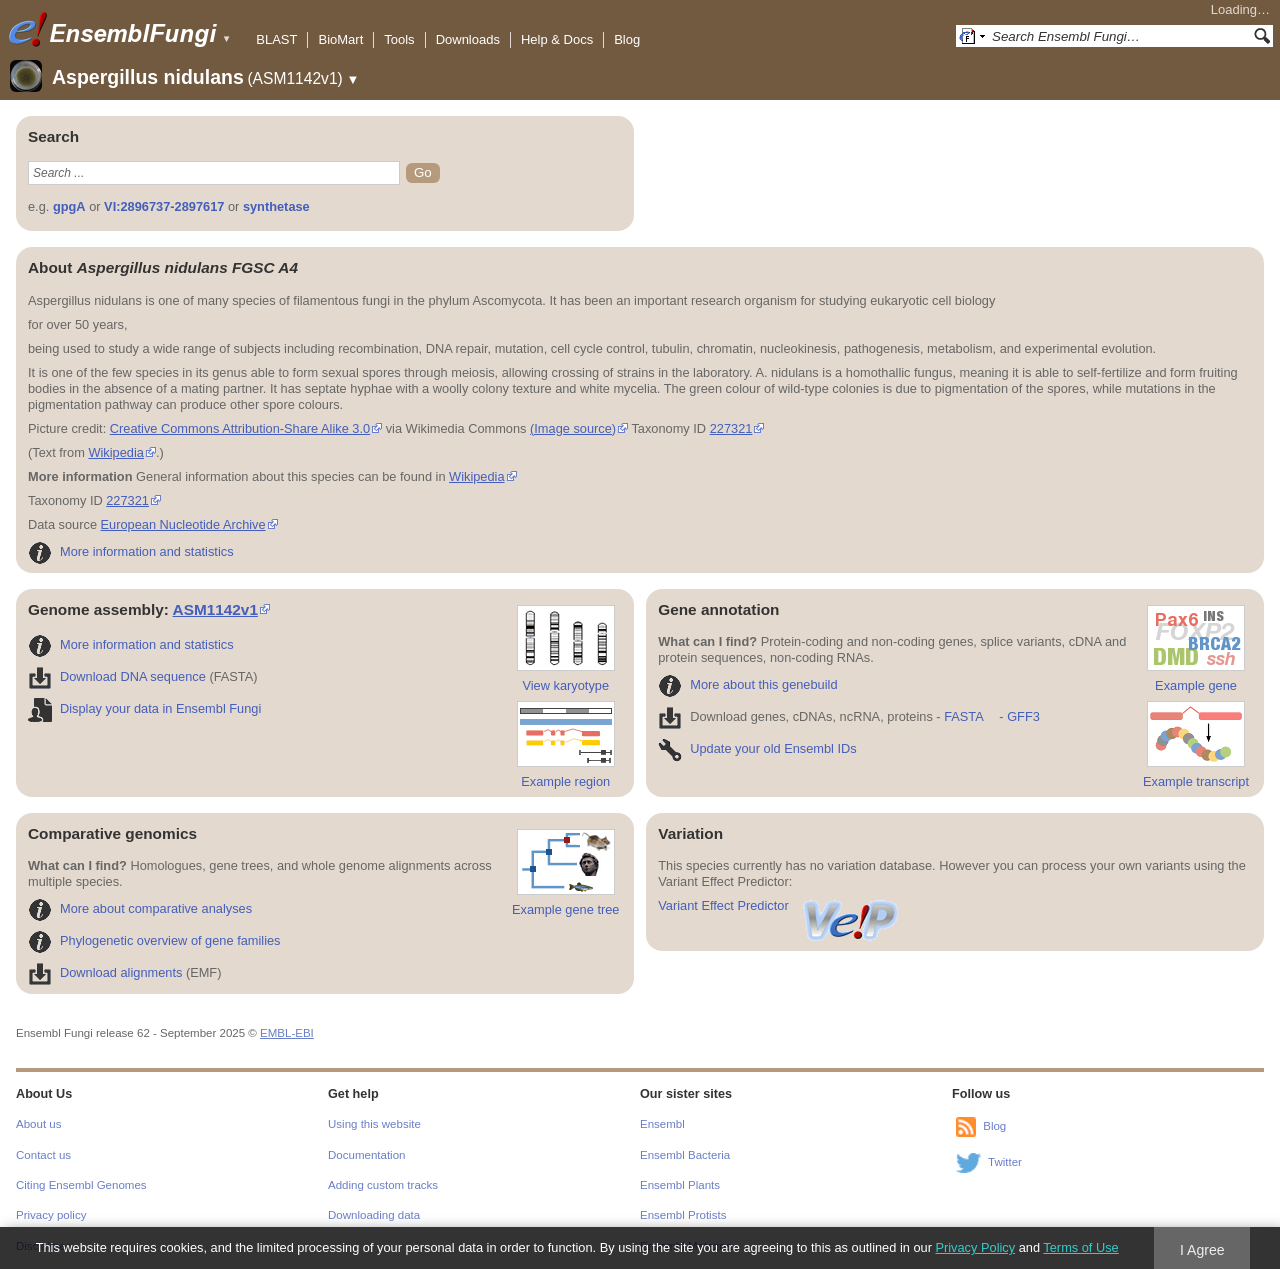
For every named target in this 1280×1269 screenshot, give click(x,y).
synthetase (276, 206)
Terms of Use (1080, 1247)
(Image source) (573, 428)
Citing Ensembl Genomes (81, 1185)
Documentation (366, 1155)
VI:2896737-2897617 (164, 206)
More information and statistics (131, 551)
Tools (399, 39)
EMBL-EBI (287, 1033)
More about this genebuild (747, 684)
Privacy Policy (975, 1247)
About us (38, 1124)
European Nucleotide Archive (183, 524)
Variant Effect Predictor (779, 905)
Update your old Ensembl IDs (757, 748)
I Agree (1202, 1250)
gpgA (69, 206)
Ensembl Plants (680, 1185)
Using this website (374, 1124)
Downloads (468, 39)
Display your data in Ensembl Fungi (144, 708)
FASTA (963, 716)
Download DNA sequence (117, 676)
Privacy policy (51, 1215)
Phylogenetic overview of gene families (154, 940)
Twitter (1005, 1162)
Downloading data (374, 1215)
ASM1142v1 (215, 609)
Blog (627, 39)
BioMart (340, 39)
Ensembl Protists (683, 1215)
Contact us (43, 1155)
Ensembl (662, 1124)
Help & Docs (557, 39)
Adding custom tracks (383, 1185)
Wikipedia (115, 452)
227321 (731, 428)
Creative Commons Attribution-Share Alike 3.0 (240, 428)
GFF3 (1022, 716)
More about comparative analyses (140, 908)
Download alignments (105, 972)
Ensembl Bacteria (685, 1155)
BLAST (276, 39)
